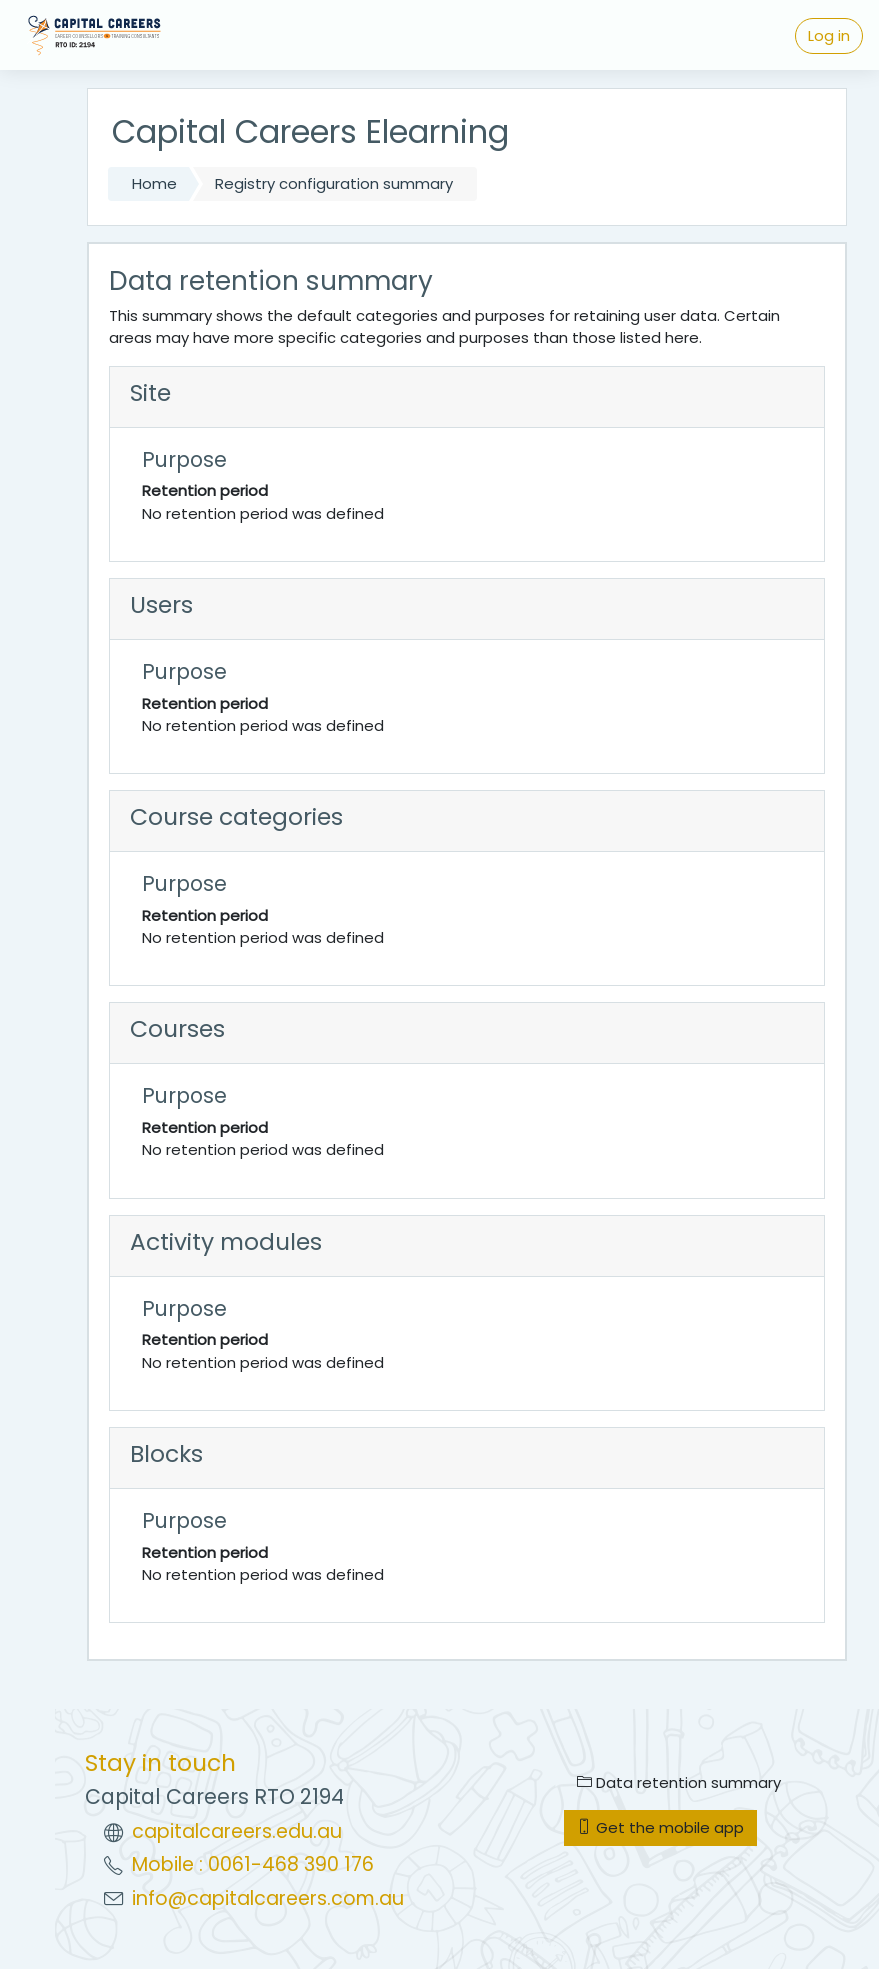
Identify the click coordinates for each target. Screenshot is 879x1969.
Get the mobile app (660, 1827)
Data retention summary (679, 1782)
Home (154, 183)
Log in (829, 35)
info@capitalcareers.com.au (268, 1898)
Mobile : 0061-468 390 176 (253, 1864)
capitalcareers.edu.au (237, 1831)
